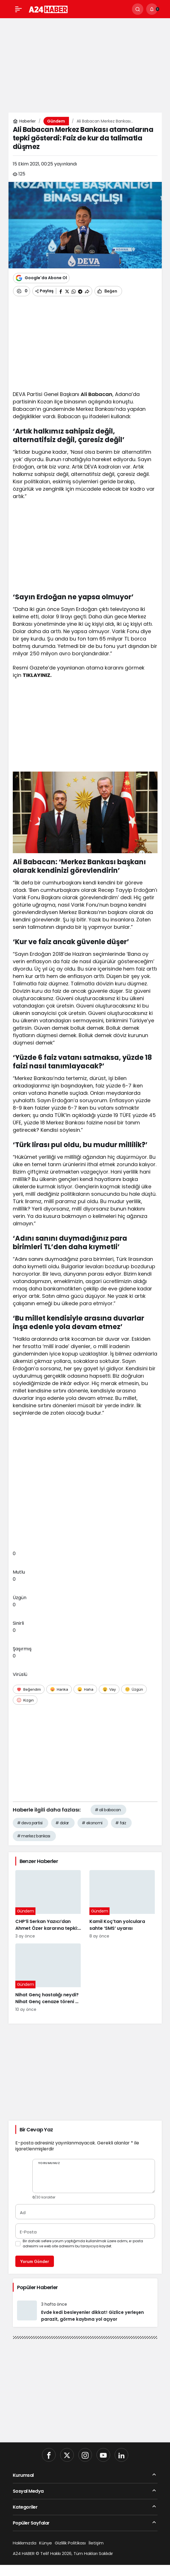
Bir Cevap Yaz (36, 2129)
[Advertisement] (85, 62)
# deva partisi (30, 1823)
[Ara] (137, 9)
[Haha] (85, 1689)
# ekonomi (92, 1823)
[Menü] (18, 9)
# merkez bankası (33, 1836)
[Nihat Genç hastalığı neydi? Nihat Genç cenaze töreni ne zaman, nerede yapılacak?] (48, 1978)
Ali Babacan (96, 394)
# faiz (120, 1823)
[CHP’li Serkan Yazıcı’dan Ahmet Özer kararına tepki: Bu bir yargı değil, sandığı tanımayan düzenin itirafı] (48, 1904)
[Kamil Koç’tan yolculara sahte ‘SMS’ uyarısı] (122, 1904)
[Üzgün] (134, 1689)
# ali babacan (108, 1810)
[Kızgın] (25, 1700)
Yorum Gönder (34, 2261)
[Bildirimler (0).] (152, 9)
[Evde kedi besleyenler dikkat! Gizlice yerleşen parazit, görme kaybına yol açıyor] (85, 2311)
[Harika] (59, 1689)
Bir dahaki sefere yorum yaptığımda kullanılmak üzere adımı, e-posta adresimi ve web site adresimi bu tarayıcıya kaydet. (83, 2243)
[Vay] (109, 1689)
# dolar (62, 1823)
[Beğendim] (29, 1689)
